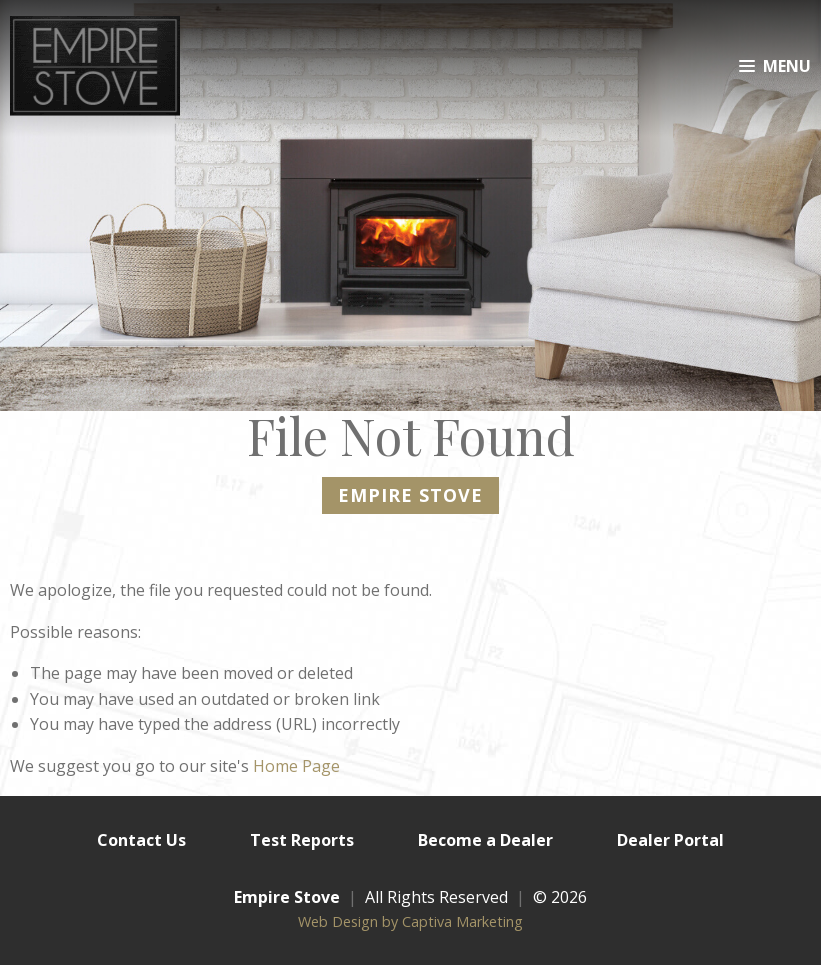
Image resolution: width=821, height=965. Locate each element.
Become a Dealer (485, 840)
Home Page (296, 766)
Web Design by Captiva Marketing (410, 921)
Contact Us (141, 840)
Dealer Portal (670, 840)
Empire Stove (287, 897)
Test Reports (302, 840)
